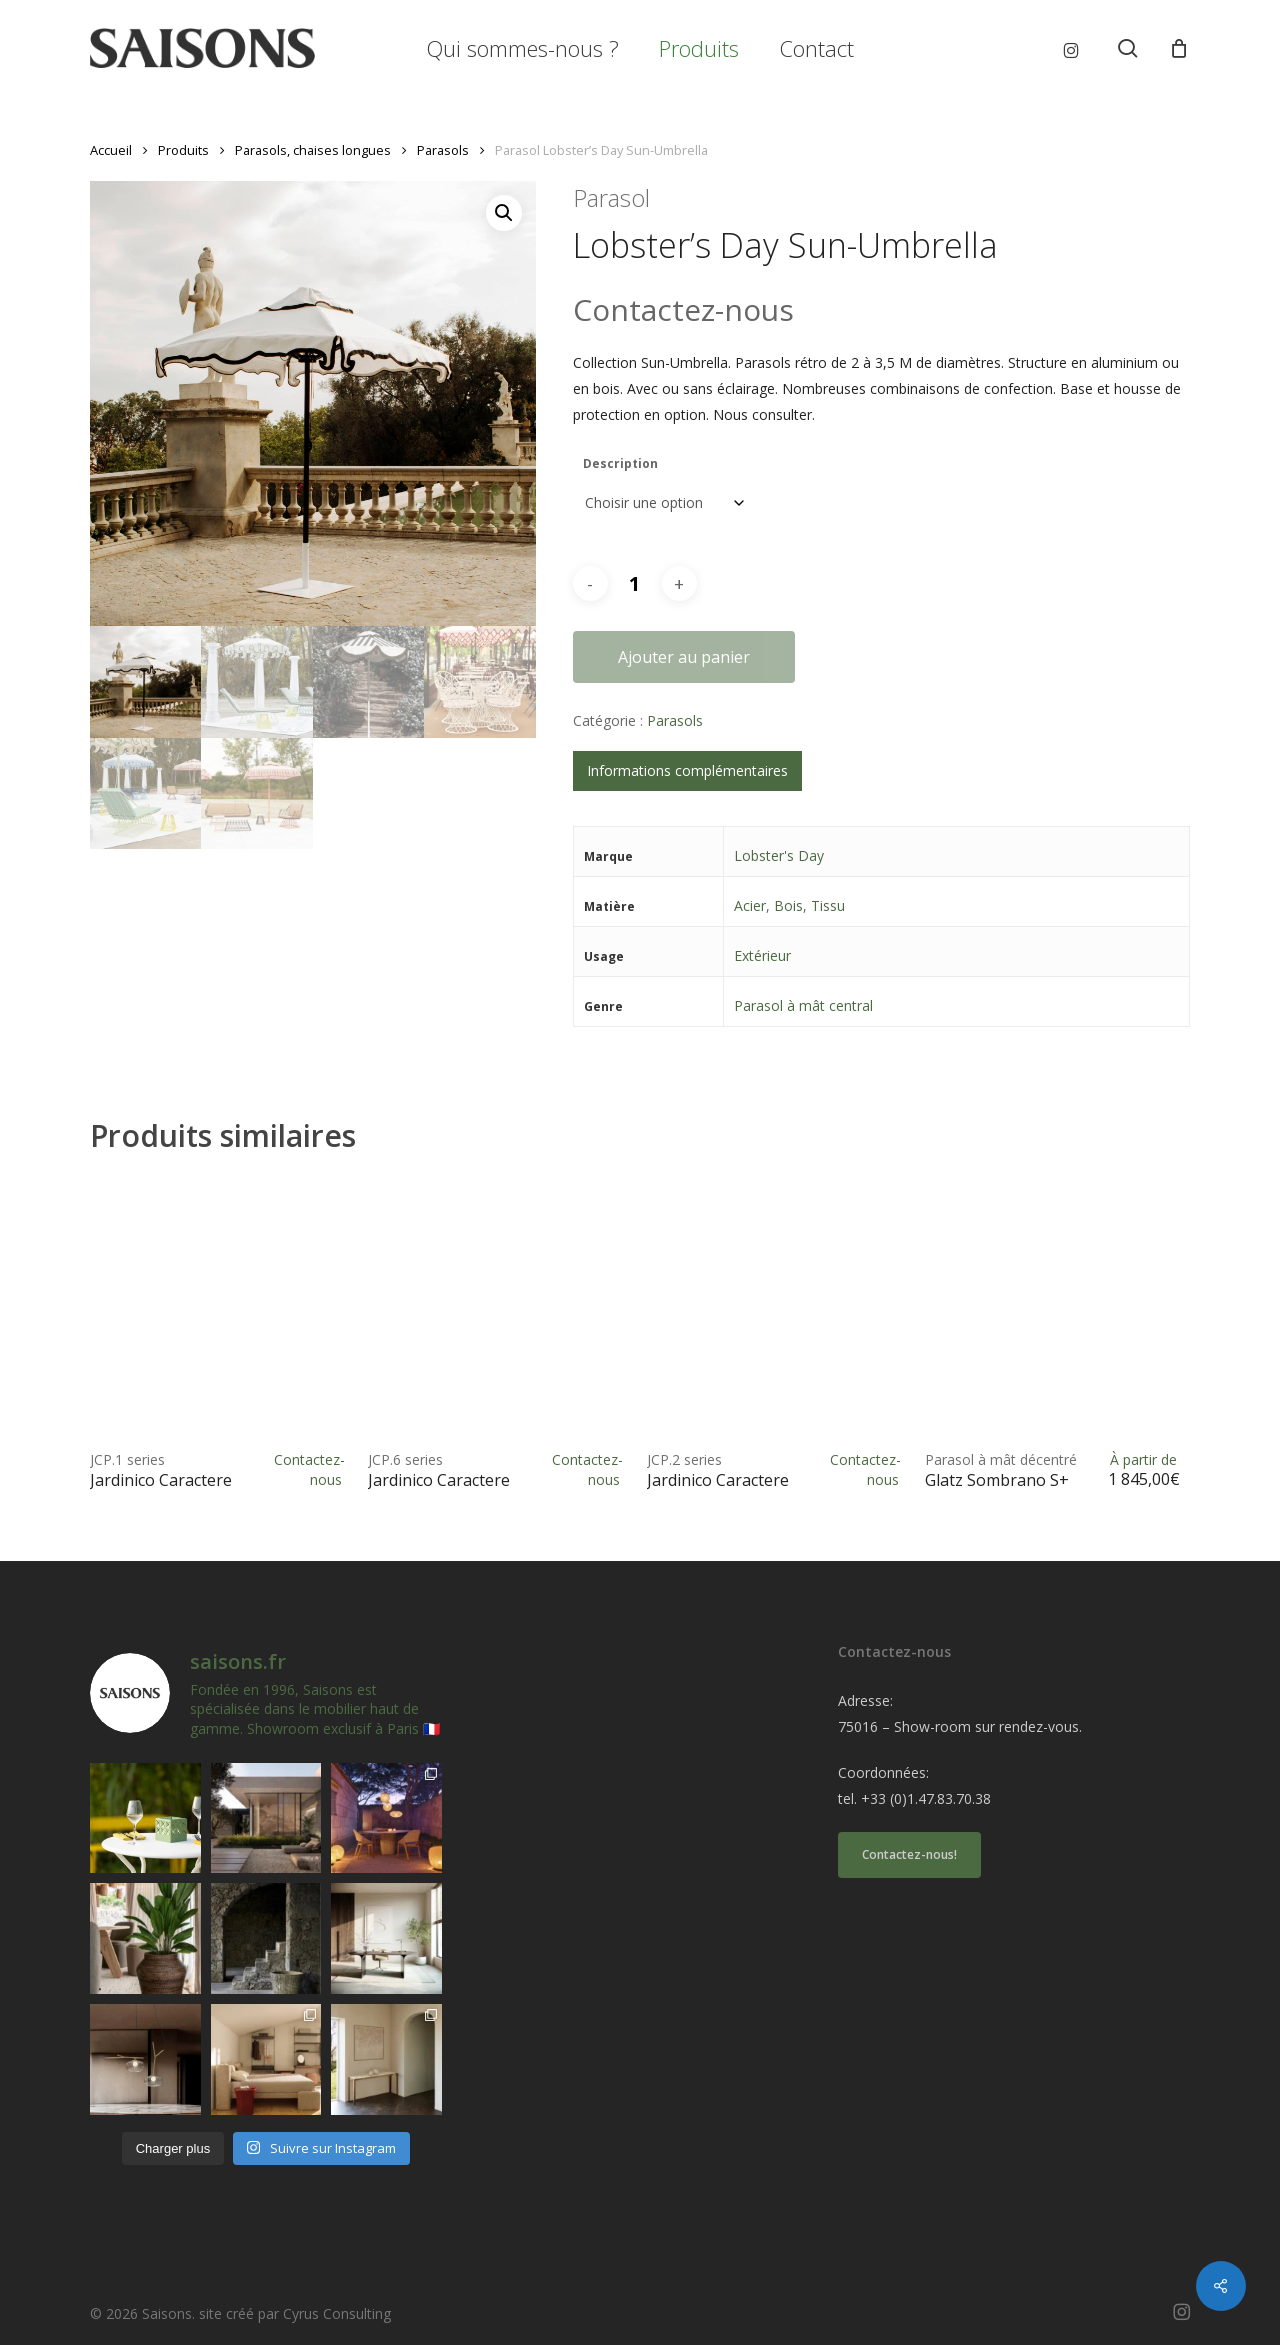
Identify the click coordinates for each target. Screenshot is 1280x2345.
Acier (750, 905)
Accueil (111, 150)
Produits (183, 150)
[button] (504, 213)
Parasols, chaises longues (313, 150)
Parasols (443, 150)
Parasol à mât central (803, 1005)
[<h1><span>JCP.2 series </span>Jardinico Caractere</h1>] (779, 1308)
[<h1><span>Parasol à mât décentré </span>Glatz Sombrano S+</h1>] (1057, 1308)
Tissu (828, 905)
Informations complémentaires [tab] (687, 770)
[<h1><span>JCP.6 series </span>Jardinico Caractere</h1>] (500, 1308)
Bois (788, 905)
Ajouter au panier (684, 657)
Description (620, 463)
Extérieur (762, 955)
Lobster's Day (779, 855)
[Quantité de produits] (635, 583)
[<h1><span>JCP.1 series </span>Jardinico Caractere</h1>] (222, 1308)
